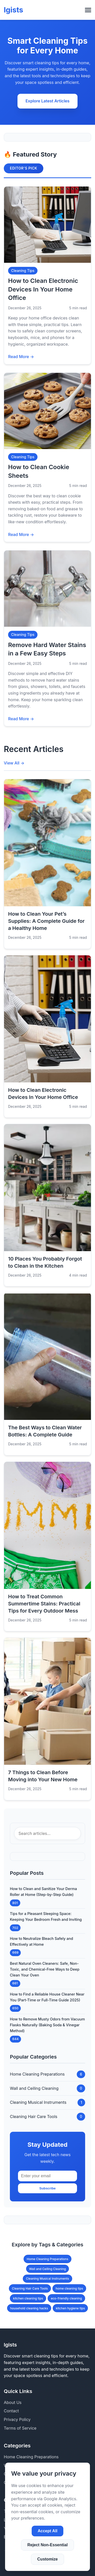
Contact (11, 2410)
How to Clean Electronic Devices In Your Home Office (43, 289)
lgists (13, 9)
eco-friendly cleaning (66, 2298)
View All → (14, 762)
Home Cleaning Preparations (47, 2259)
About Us (13, 2402)
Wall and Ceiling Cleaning (47, 2269)
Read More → (21, 356)
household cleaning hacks (29, 2308)
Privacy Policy (17, 2419)
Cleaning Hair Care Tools (30, 2288)
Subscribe (47, 2188)
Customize (47, 2559)
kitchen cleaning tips (28, 2298)
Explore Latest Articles (48, 100)
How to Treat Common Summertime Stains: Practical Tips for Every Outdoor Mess (44, 1603)
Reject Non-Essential (47, 2545)
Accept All (48, 2531)
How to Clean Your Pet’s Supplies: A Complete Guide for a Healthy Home (46, 921)
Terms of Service (20, 2428)
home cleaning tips (69, 2288)
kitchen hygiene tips (70, 2308)
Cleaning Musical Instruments (47, 2278)
